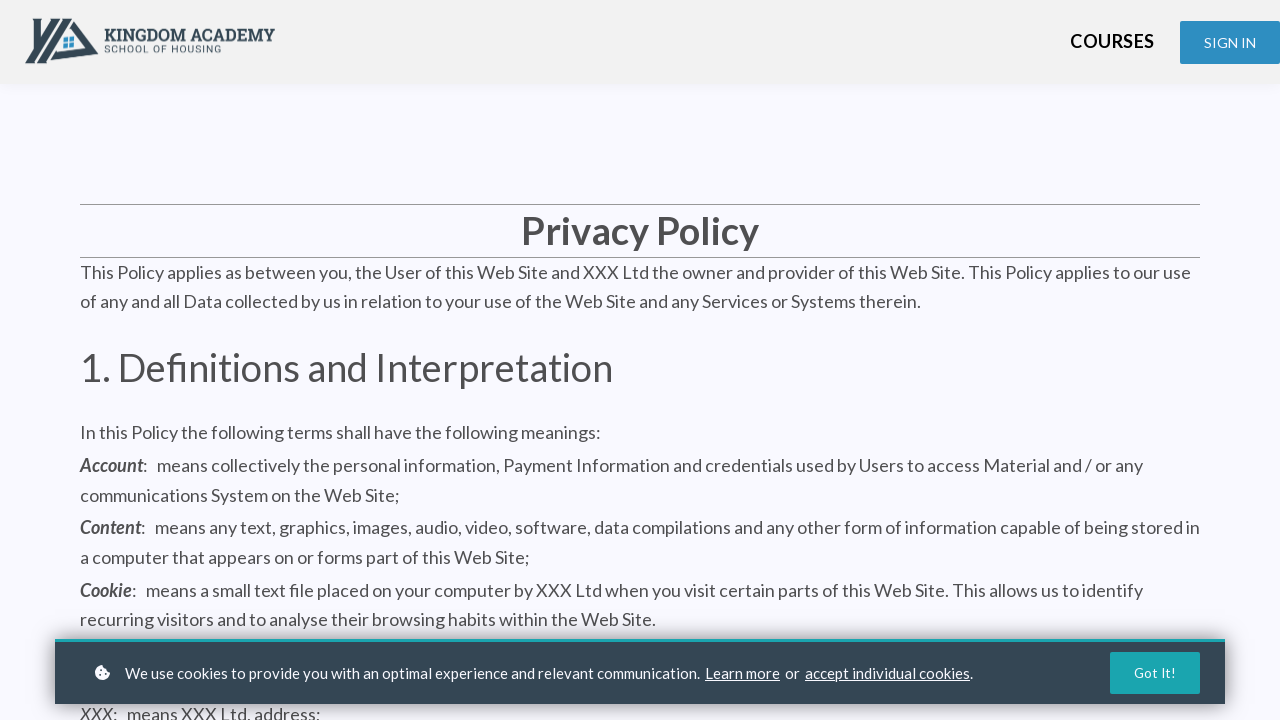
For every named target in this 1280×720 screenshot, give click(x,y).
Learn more (742, 672)
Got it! (1154, 672)
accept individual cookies (887, 672)
